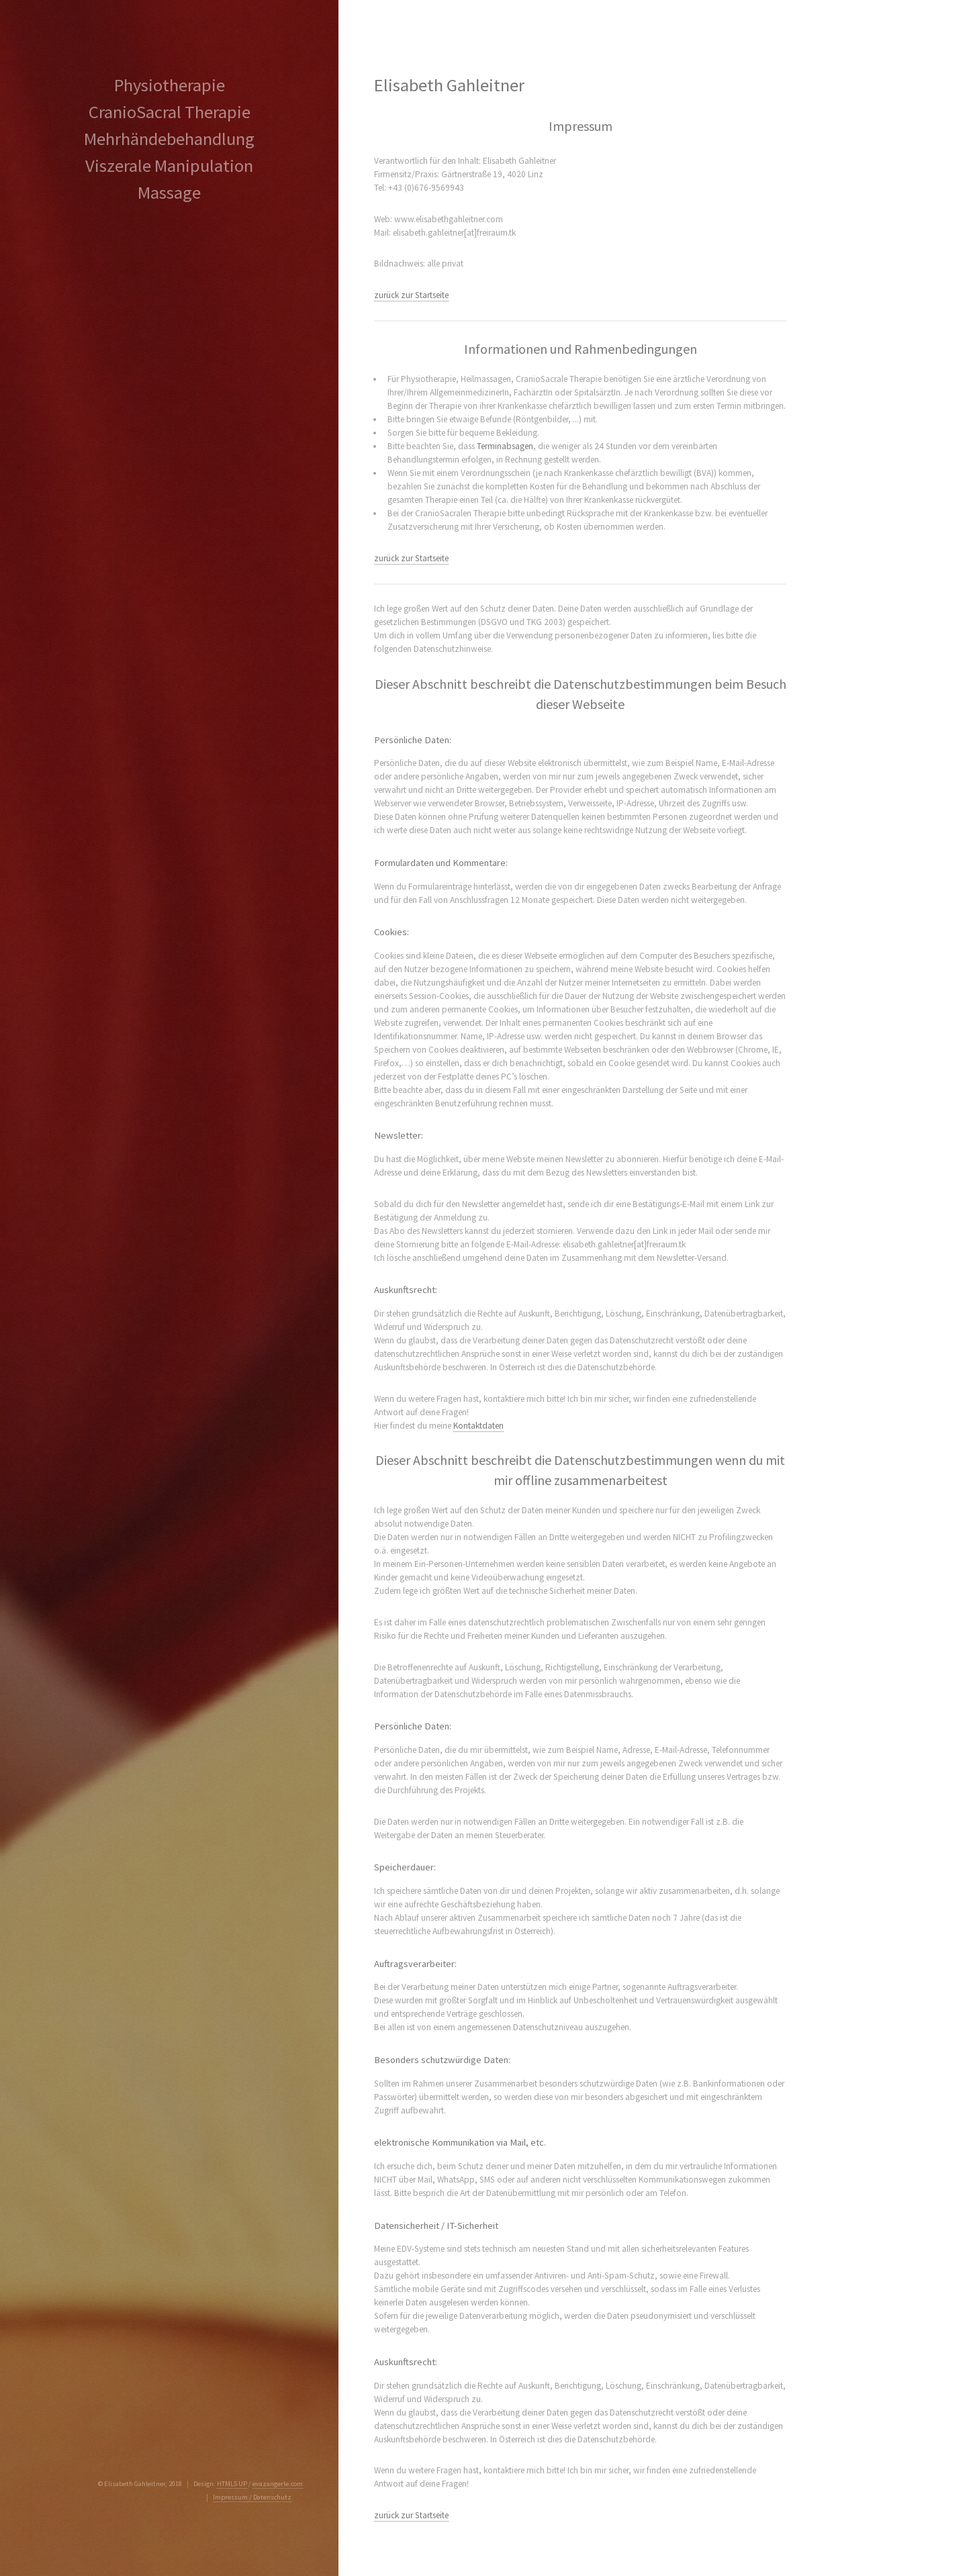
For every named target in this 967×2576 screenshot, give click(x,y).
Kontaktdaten (478, 1425)
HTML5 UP (232, 2483)
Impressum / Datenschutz (252, 2497)
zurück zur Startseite (411, 295)
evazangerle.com (277, 2483)
